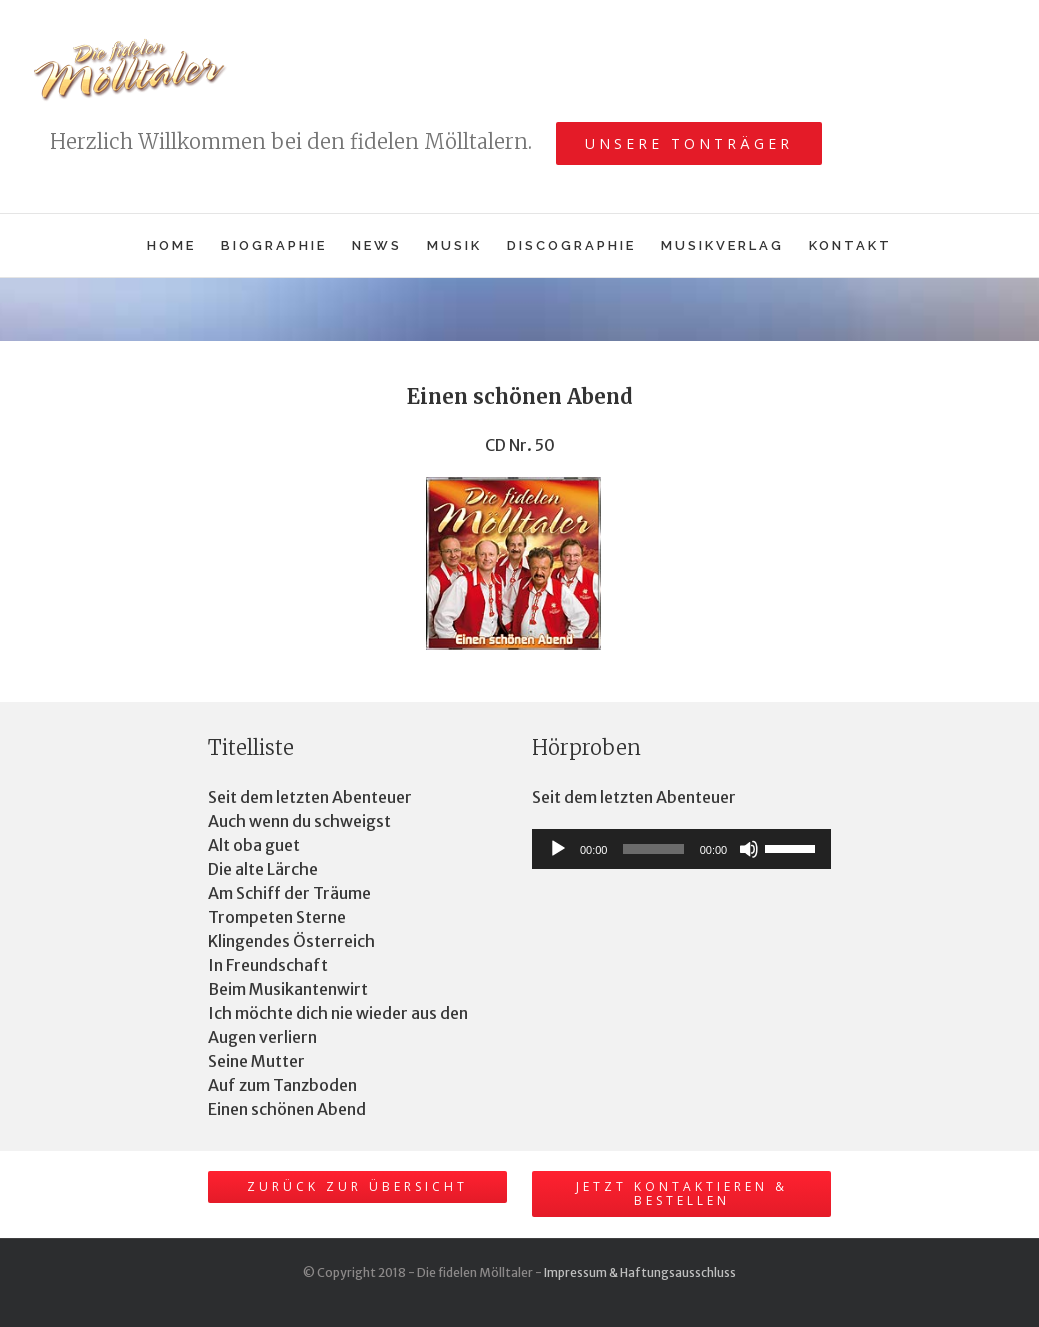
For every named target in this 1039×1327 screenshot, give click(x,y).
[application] (681, 849)
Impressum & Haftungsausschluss (640, 1272)
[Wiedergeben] (558, 849)
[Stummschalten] (749, 849)
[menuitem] (184, 245)
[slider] (653, 849)
